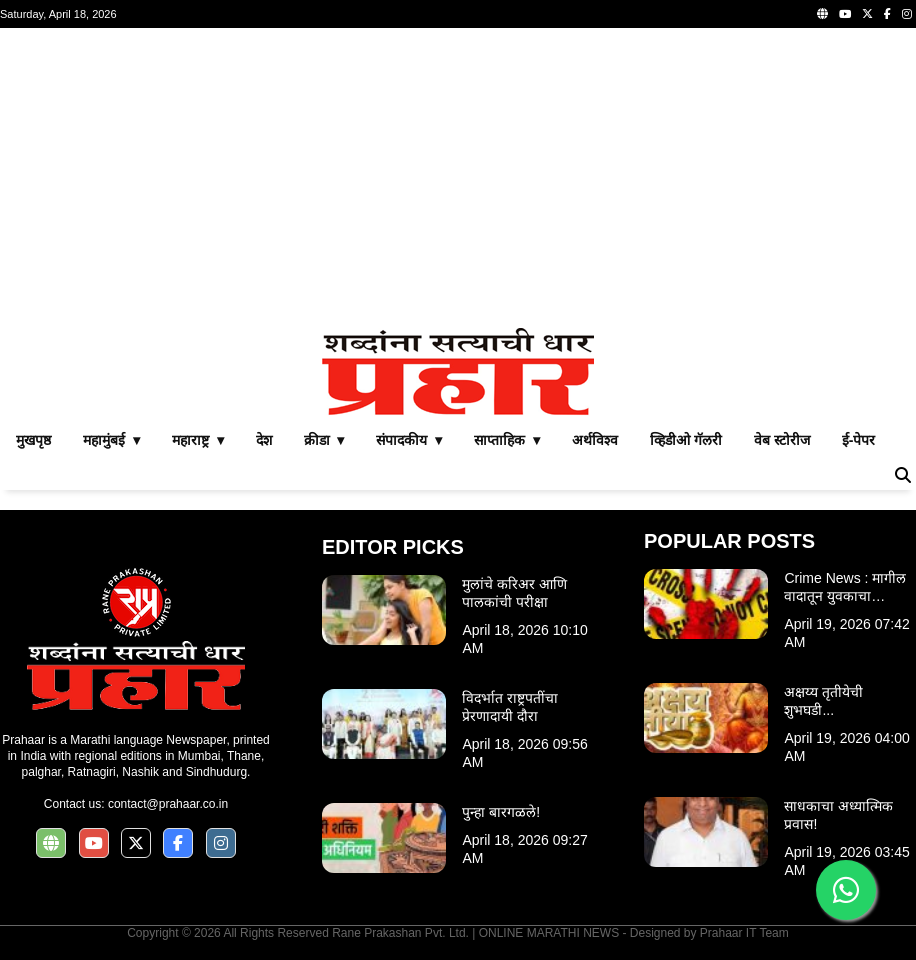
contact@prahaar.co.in (168, 804)
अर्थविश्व (595, 440)
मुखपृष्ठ (33, 440)
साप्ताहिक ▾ (507, 440)
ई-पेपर (859, 440)
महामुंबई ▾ (111, 440)
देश (264, 440)
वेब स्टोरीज (782, 440)
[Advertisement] (458, 178)
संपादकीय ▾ (409, 440)
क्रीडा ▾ (324, 440)
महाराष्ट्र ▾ (198, 440)
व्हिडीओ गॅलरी (686, 440)
